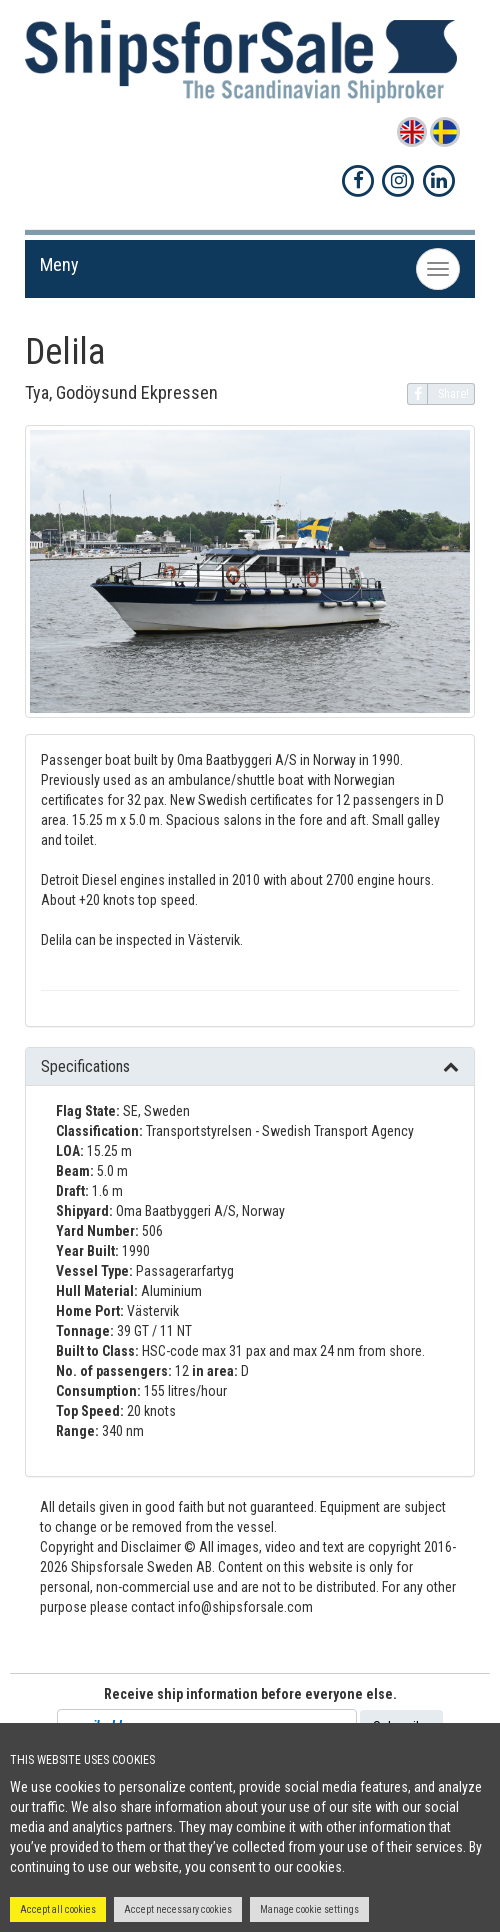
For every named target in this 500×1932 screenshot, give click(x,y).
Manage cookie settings (309, 1909)
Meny (59, 264)
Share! (438, 394)
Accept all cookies (58, 1909)
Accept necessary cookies (178, 1909)
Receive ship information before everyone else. (250, 1694)
